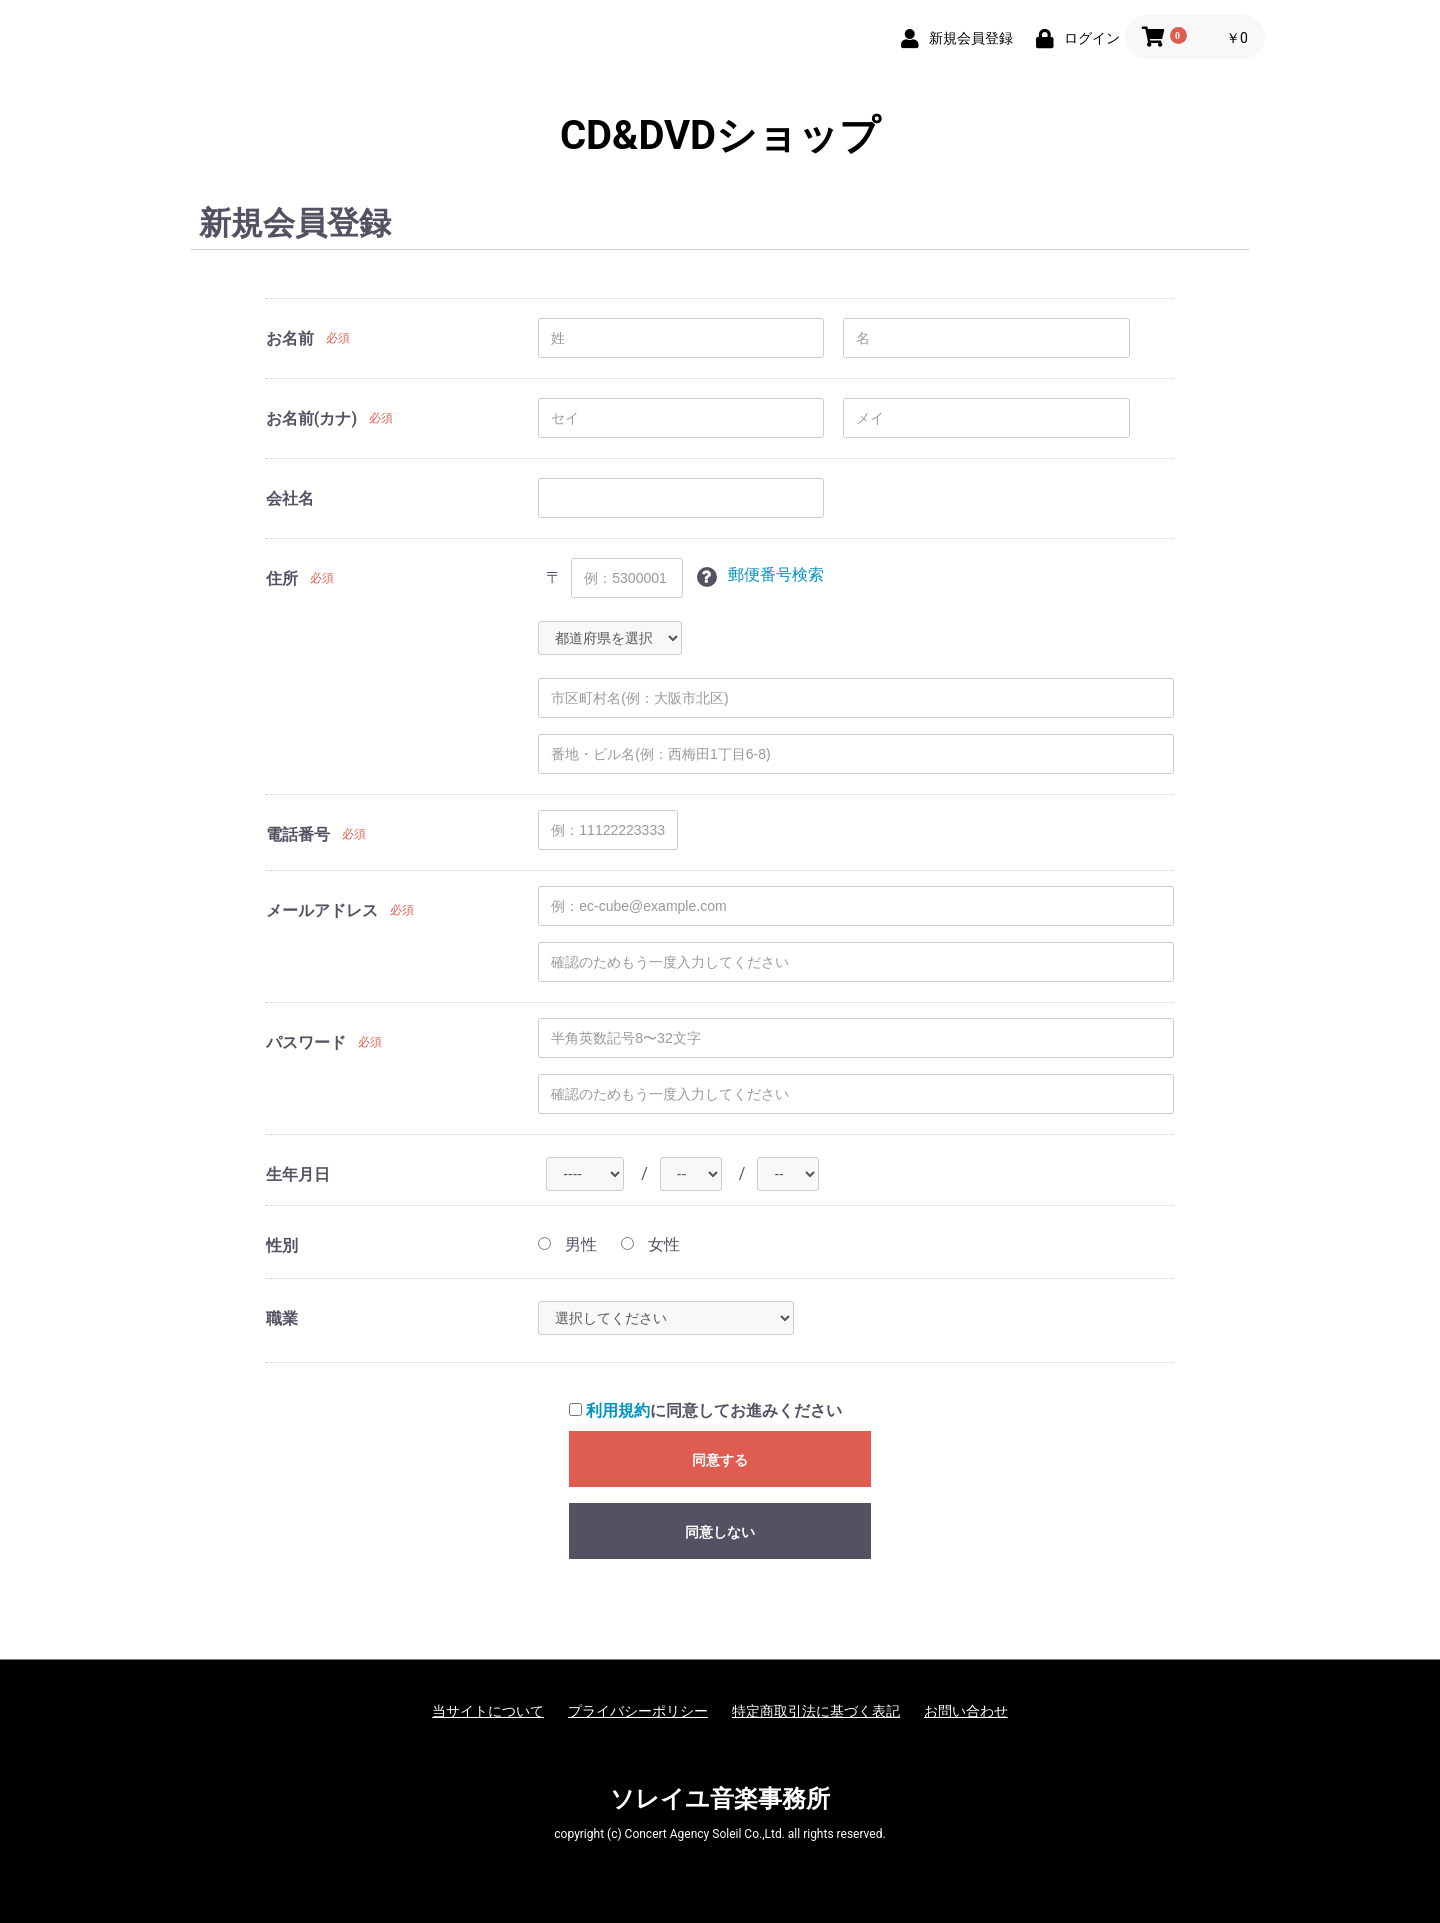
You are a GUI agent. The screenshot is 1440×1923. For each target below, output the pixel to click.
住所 (282, 578)
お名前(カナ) (311, 418)
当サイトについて (488, 1711)
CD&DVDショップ (720, 136)
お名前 (290, 338)
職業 (282, 1318)
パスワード (306, 1042)
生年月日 (298, 1174)
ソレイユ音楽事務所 (720, 1799)
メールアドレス (322, 910)
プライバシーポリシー (638, 1711)
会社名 (290, 498)
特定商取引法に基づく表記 (816, 1711)
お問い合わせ (966, 1711)
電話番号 (298, 834)
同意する (720, 1460)
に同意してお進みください (705, 1410)
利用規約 (618, 1410)
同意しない (720, 1532)
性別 (282, 1245)
